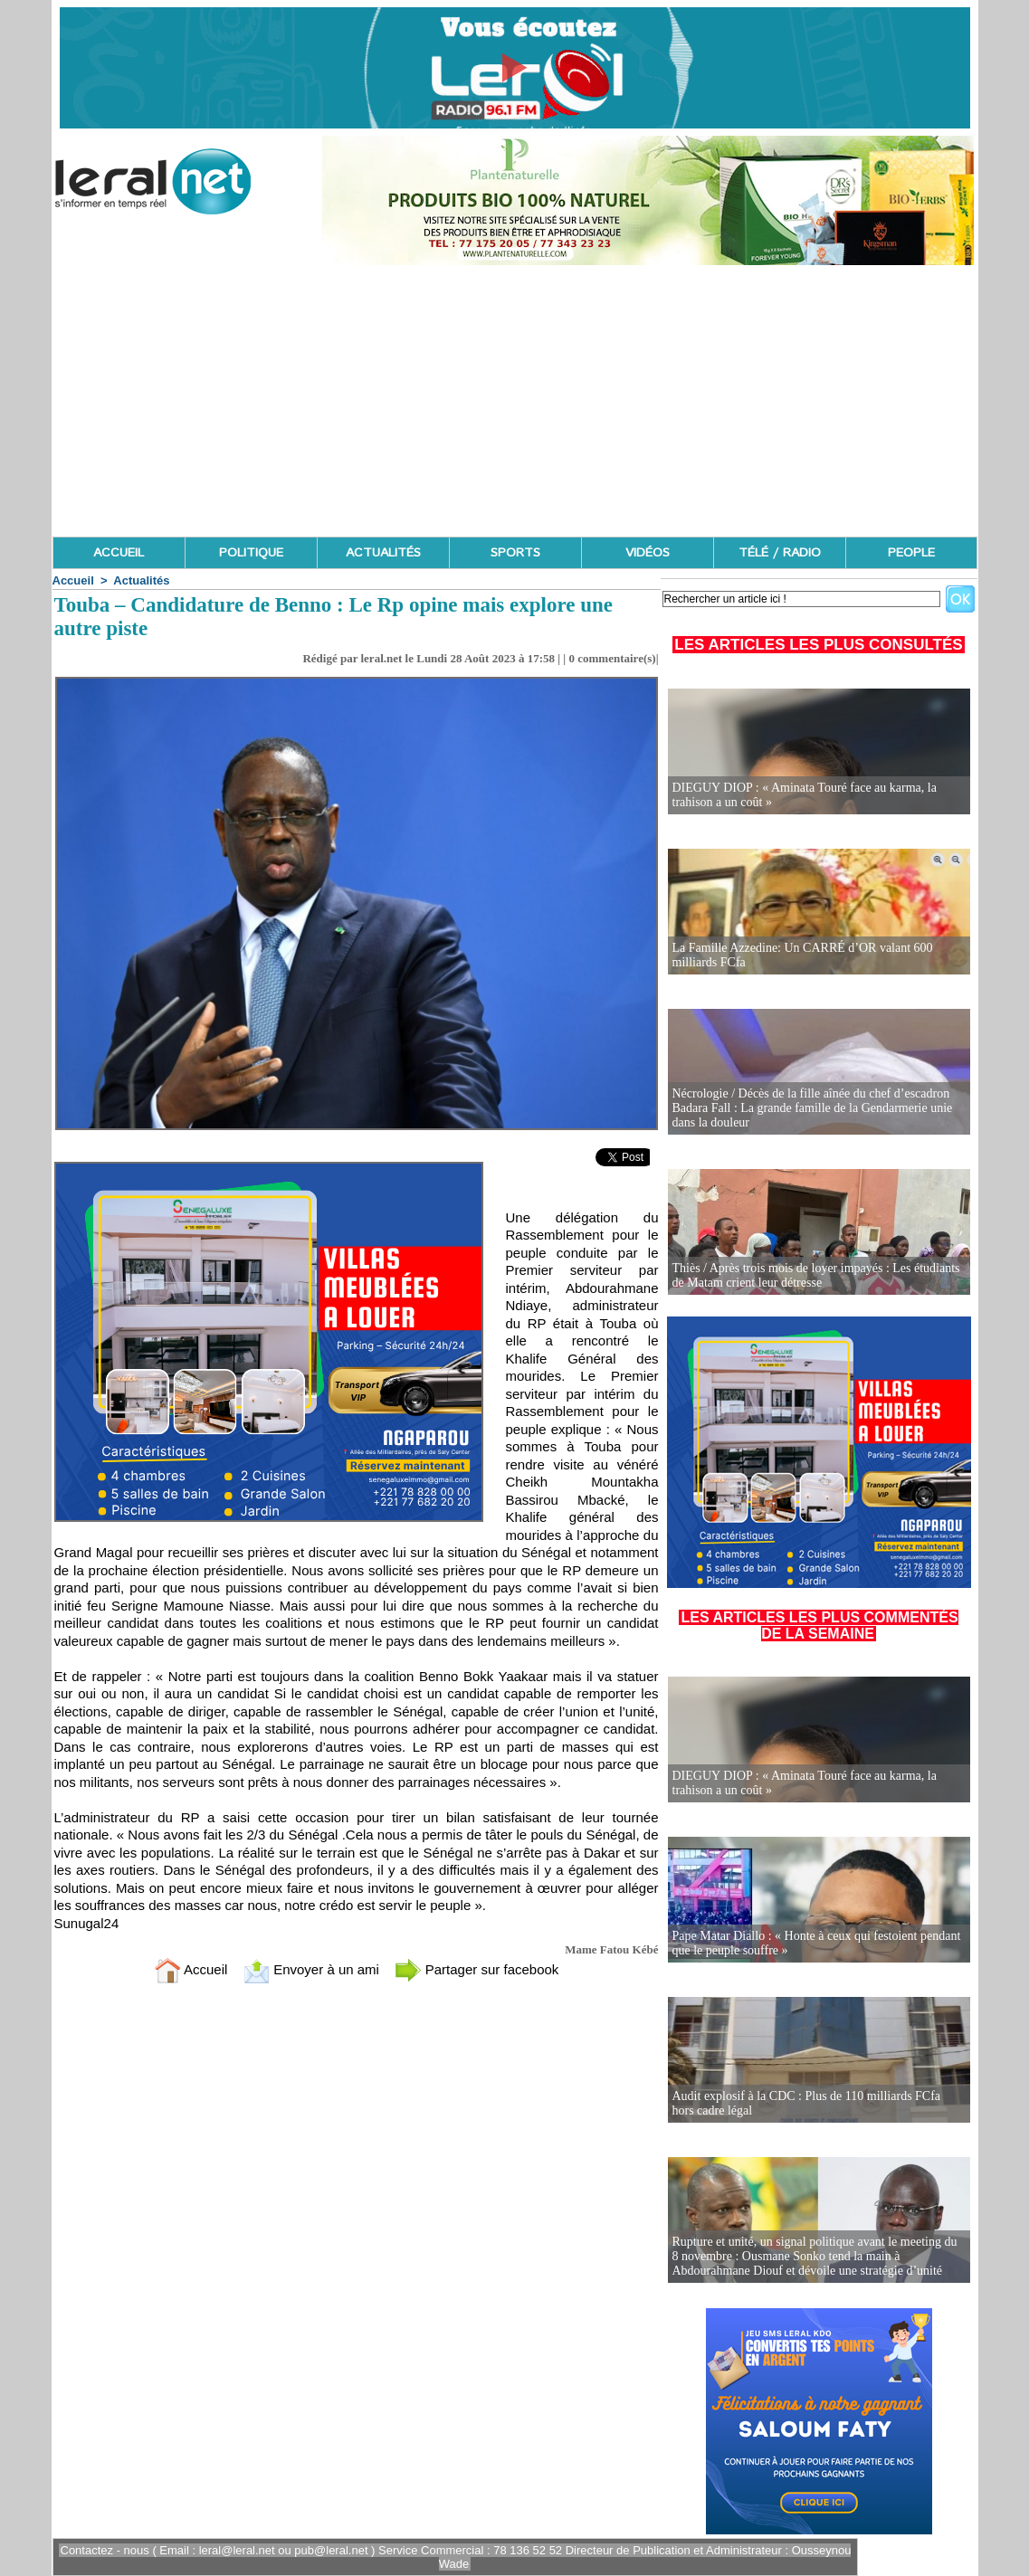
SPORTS (515, 553)
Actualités (141, 580)
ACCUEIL (118, 553)
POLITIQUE (251, 553)
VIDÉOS (647, 553)
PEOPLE (911, 553)
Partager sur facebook (477, 1969)
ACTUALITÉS (383, 553)
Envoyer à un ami (311, 1969)
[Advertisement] (514, 401)
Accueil (73, 580)
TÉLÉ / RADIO (779, 553)
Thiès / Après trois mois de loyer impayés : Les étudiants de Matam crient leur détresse (816, 1275)
